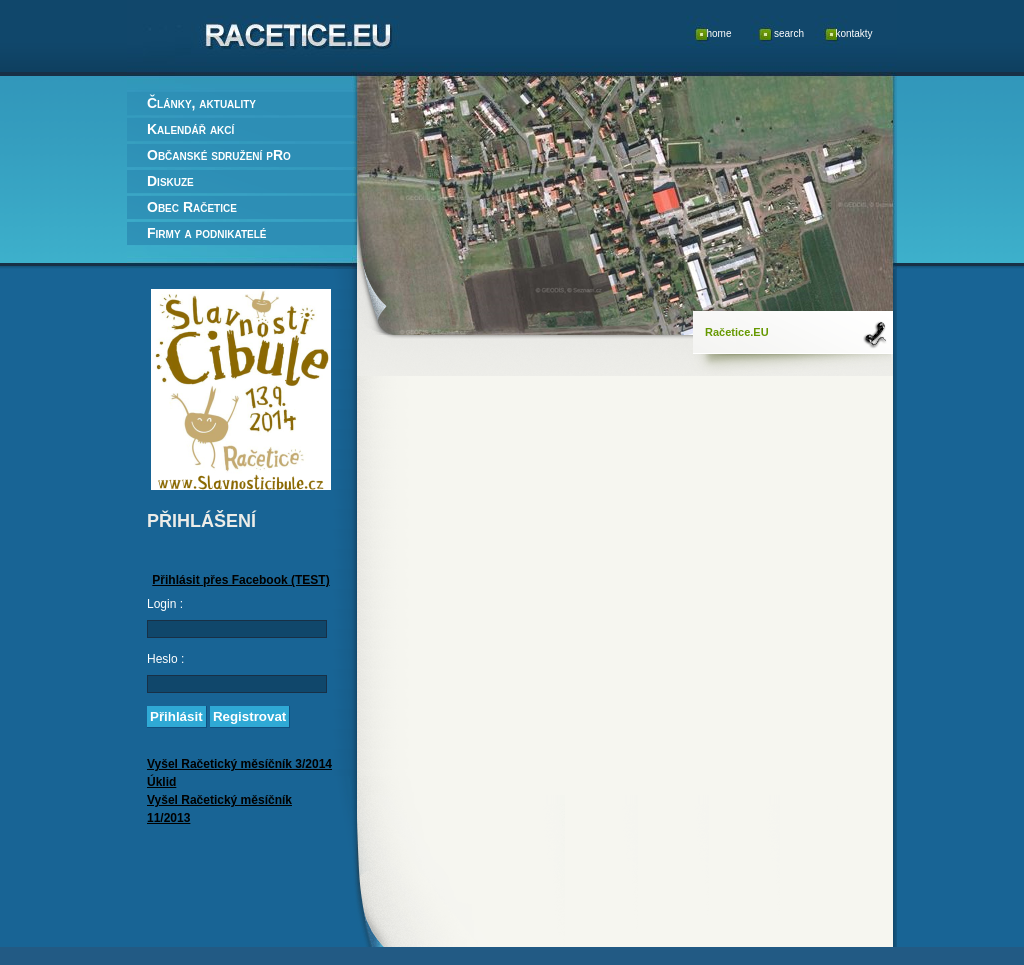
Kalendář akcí (190, 129)
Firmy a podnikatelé (206, 233)
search (789, 33)
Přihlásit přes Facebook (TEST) (240, 580)
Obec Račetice (192, 207)
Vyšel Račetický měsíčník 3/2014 (239, 764)
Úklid (161, 782)
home (718, 33)
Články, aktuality (201, 103)
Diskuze (170, 181)
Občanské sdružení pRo (219, 155)
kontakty (853, 33)
